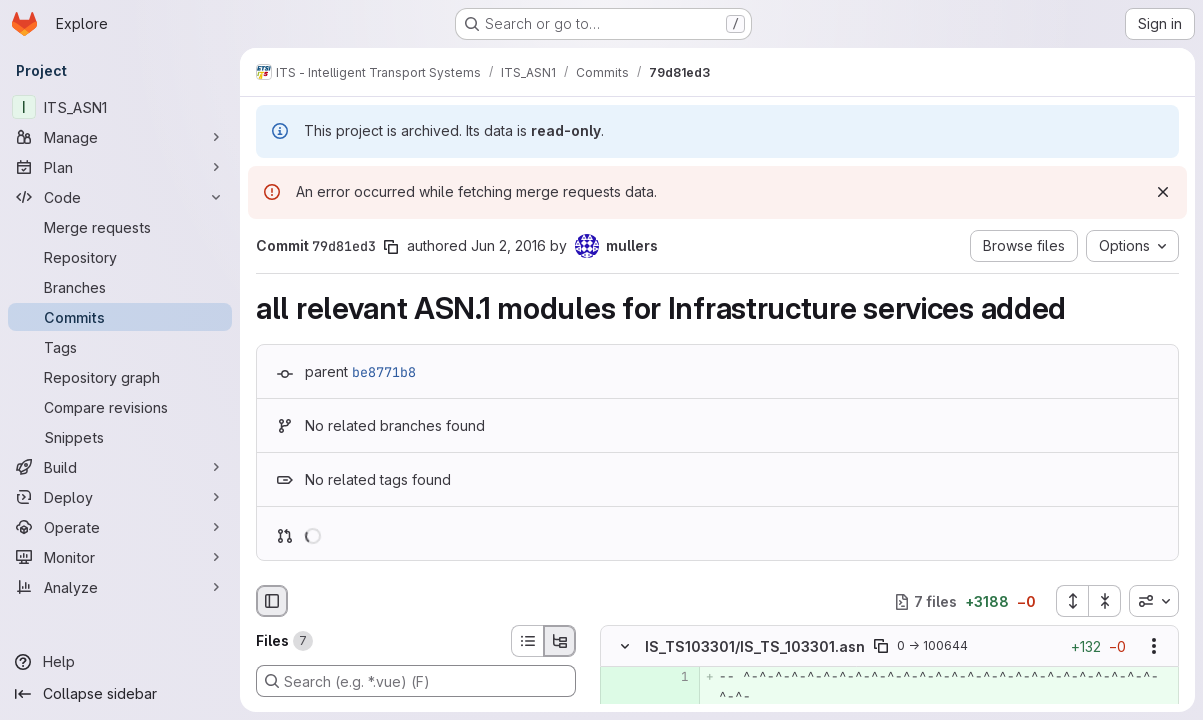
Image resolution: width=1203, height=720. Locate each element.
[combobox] (1154, 601)
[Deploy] (120, 497)
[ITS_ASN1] (120, 107)
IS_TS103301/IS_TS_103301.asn (755, 646)
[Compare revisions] (120, 407)
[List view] (527, 641)
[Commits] (120, 317)
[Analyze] (120, 587)
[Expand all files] (1072, 601)
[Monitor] (120, 557)
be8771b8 (384, 372)
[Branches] (120, 287)
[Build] (120, 467)
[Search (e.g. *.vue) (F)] (416, 681)
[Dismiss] (1163, 192)
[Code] (120, 197)
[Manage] (120, 137)
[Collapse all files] (1105, 601)
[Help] (120, 662)
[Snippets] (120, 437)
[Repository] (120, 257)
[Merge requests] (120, 227)
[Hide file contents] (625, 647)
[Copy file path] (881, 647)
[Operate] (120, 527)
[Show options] (1154, 647)
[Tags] (120, 347)
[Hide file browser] (272, 601)
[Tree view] (560, 641)
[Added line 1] (672, 678)
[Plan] (120, 167)
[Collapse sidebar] (120, 694)
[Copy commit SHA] (391, 247)
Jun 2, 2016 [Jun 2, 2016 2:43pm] (508, 245)
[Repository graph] (120, 377)
